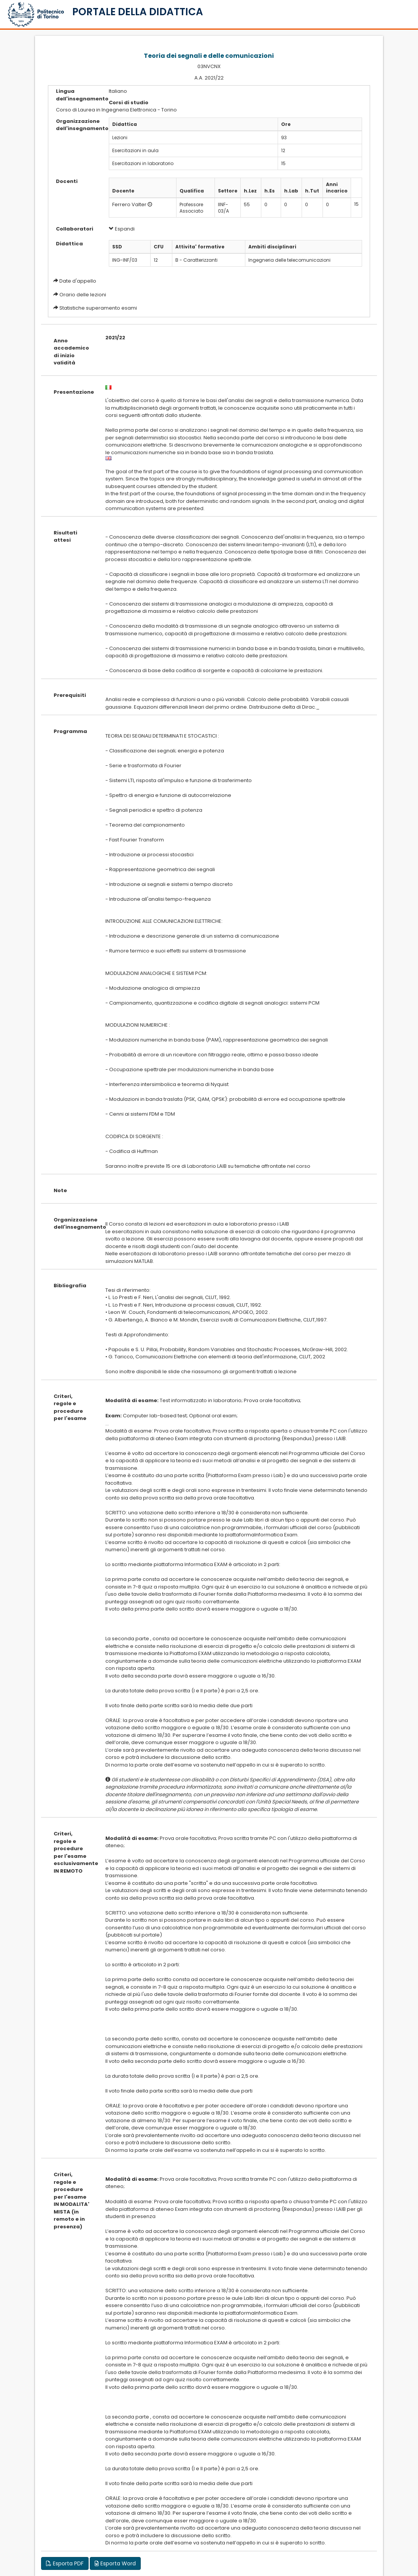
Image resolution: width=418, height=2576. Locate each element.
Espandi (122, 228)
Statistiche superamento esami (98, 308)
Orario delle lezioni (82, 294)
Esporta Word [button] (115, 2563)
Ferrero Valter (129, 204)
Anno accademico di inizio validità (71, 352)
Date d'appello (77, 281)
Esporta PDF (65, 2563)
